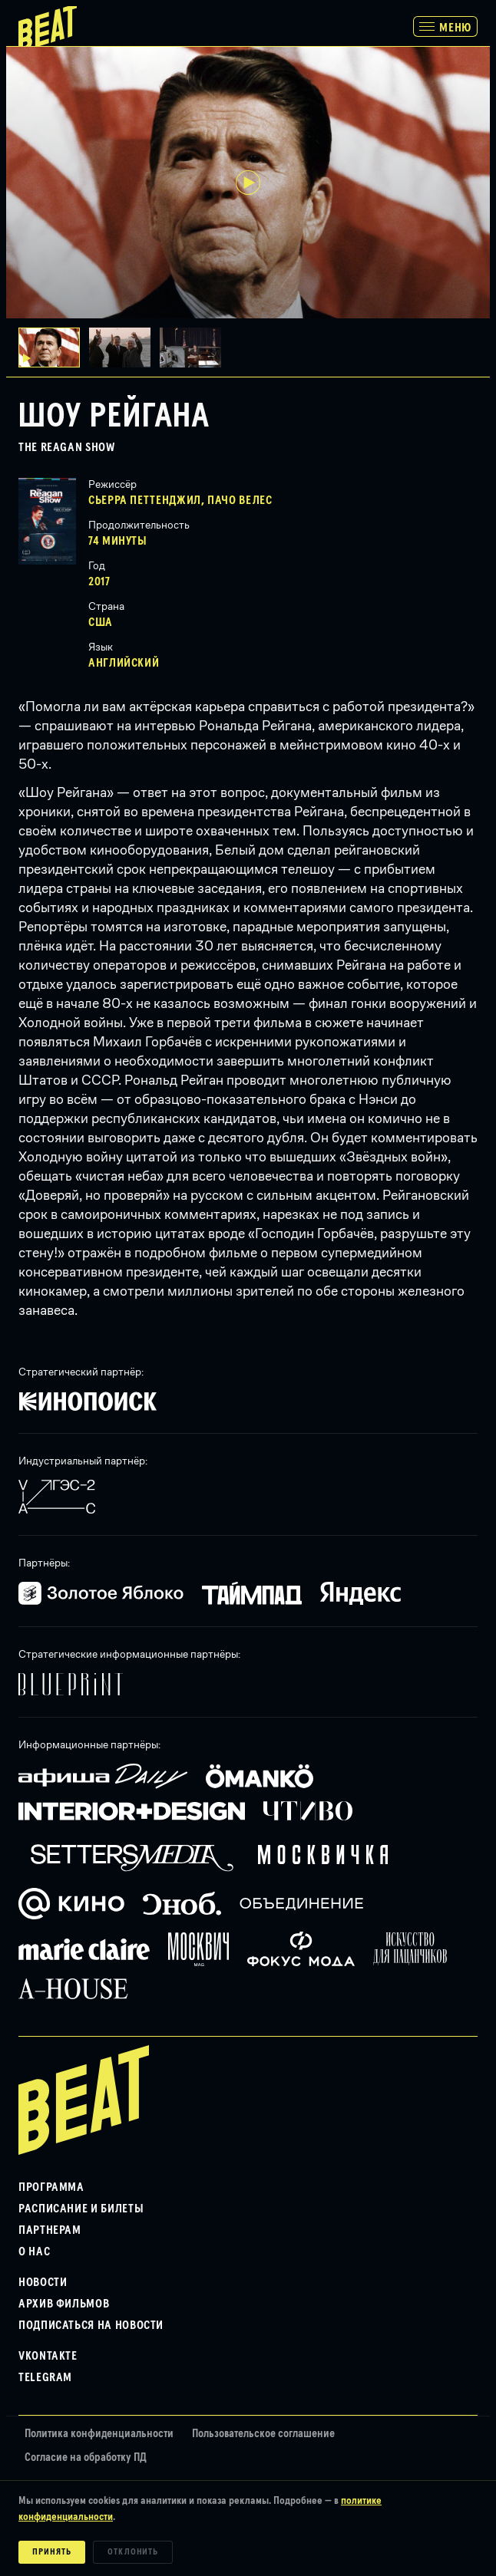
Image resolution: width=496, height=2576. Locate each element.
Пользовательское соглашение (263, 2433)
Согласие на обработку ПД (86, 2457)
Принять (51, 2552)
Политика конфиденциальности (99, 2433)
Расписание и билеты (81, 2208)
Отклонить (133, 2552)
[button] (124, 347)
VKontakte (48, 2356)
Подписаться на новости (91, 2325)
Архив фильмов (63, 2304)
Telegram (45, 2377)
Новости (42, 2282)
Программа (51, 2187)
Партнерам (49, 2230)
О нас (34, 2251)
